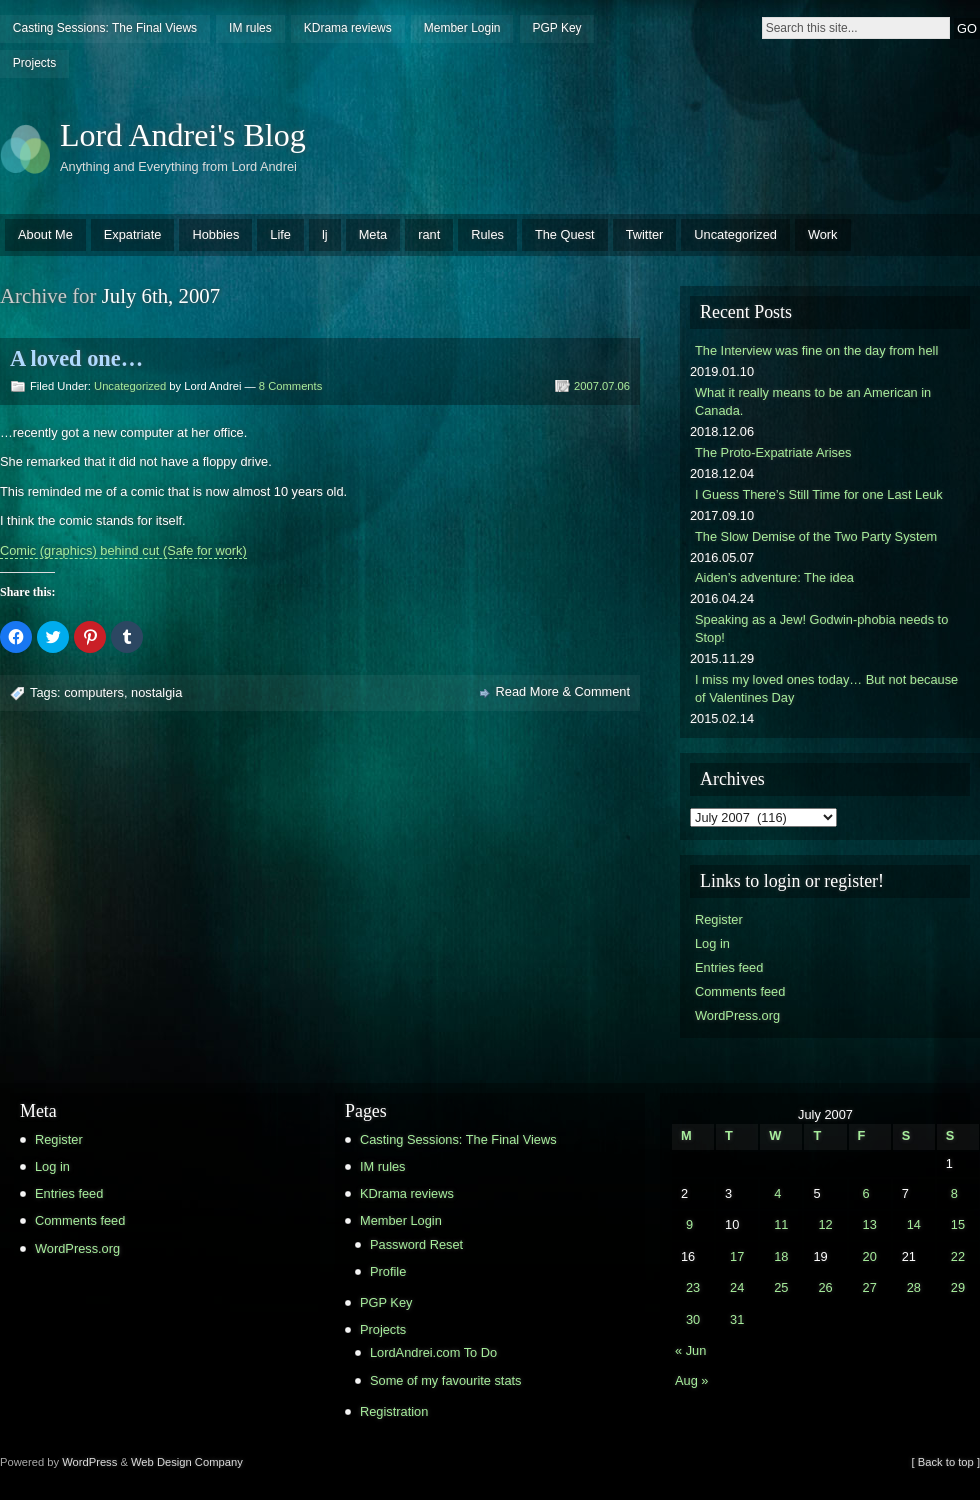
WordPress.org (737, 1015)
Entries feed (729, 967)
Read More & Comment (563, 691)
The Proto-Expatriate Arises (773, 452)
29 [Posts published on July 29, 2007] (958, 1287)
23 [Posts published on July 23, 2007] (693, 1287)
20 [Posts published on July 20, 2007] (870, 1256)
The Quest (565, 234)
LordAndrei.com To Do (433, 1352)
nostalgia (156, 692)
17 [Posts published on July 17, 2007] (737, 1256)
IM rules (250, 28)
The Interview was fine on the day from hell (816, 350)
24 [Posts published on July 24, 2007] (737, 1287)
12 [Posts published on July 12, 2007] (825, 1224)
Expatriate (133, 234)
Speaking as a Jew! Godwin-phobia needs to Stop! (821, 628)
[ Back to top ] (946, 1462)
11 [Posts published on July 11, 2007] (781, 1224)
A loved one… (76, 358)
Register (719, 919)
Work (823, 234)
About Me (45, 234)
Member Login (462, 28)
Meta (373, 234)
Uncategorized (735, 234)
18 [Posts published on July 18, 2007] (781, 1256)
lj (325, 234)
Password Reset (416, 1244)
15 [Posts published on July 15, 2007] (958, 1224)
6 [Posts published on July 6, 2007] (866, 1193)
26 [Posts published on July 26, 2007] (825, 1287)
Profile (388, 1271)
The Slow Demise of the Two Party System (816, 536)
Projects (34, 63)
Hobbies (215, 234)
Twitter (645, 234)
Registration (394, 1411)
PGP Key (556, 28)
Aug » (691, 1380)
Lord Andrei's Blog (183, 135)
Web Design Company (187, 1462)
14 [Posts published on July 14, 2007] (914, 1224)
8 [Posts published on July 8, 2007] (954, 1193)
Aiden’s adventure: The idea (774, 577)
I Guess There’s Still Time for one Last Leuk (819, 494)
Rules (487, 234)
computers (94, 692)
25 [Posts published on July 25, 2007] (781, 1287)
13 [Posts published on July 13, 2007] (870, 1224)
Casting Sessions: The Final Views (105, 28)
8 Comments (290, 386)
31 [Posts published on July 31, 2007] (737, 1319)
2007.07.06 (602, 386)
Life (280, 234)
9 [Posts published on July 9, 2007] (689, 1224)
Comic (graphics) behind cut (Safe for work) (123, 550)
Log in (712, 943)
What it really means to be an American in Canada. (813, 401)
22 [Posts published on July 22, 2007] (958, 1256)
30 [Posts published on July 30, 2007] (693, 1319)
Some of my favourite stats (446, 1380)
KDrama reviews (348, 28)
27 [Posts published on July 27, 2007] (870, 1287)
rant (429, 234)
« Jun (690, 1350)
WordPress (89, 1462)
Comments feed (740, 991)
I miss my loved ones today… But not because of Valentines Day (826, 688)
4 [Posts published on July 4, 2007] (777, 1193)
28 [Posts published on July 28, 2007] (914, 1287)
